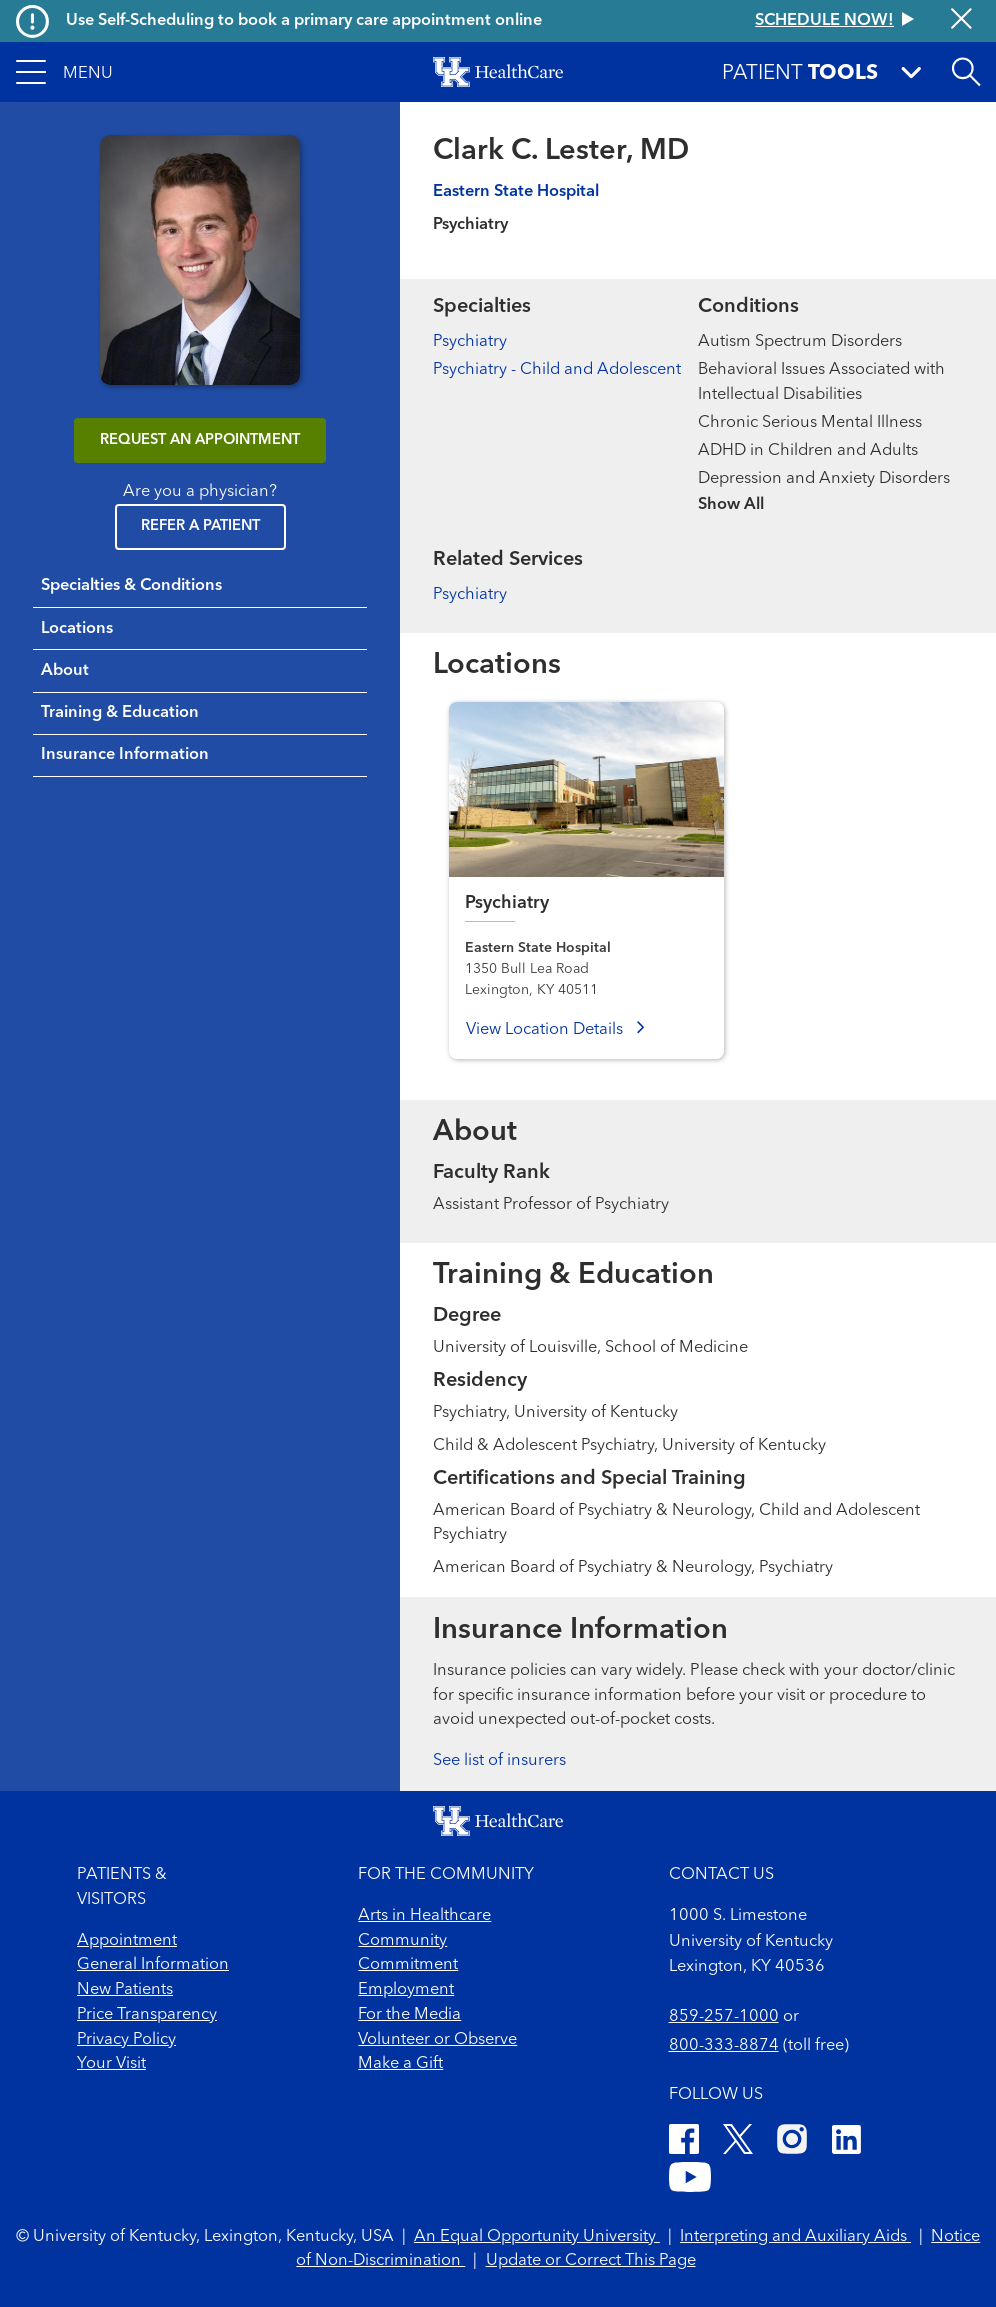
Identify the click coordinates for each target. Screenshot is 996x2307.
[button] (64, 72)
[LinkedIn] (846, 2143)
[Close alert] (961, 21)
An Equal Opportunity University (537, 2237)
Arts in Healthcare (424, 1916)
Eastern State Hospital (516, 192)
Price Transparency (147, 2015)
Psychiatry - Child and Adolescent (557, 370)
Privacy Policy (126, 2040)
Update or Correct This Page (591, 2261)
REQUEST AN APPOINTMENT (200, 440)
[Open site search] (966, 72)
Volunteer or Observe (437, 2040)
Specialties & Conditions (131, 586)
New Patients (125, 1990)
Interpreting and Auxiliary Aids (795, 2237)
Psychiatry (470, 342)
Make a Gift (400, 2064)
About (65, 671)
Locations (77, 629)
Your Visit (111, 2064)
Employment (406, 1990)
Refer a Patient (200, 526)
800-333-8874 (724, 2046)
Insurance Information (125, 755)
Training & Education (120, 713)
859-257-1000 (724, 2017)
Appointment (127, 1941)
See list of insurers (499, 1761)
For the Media (409, 2015)
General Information (153, 1965)
